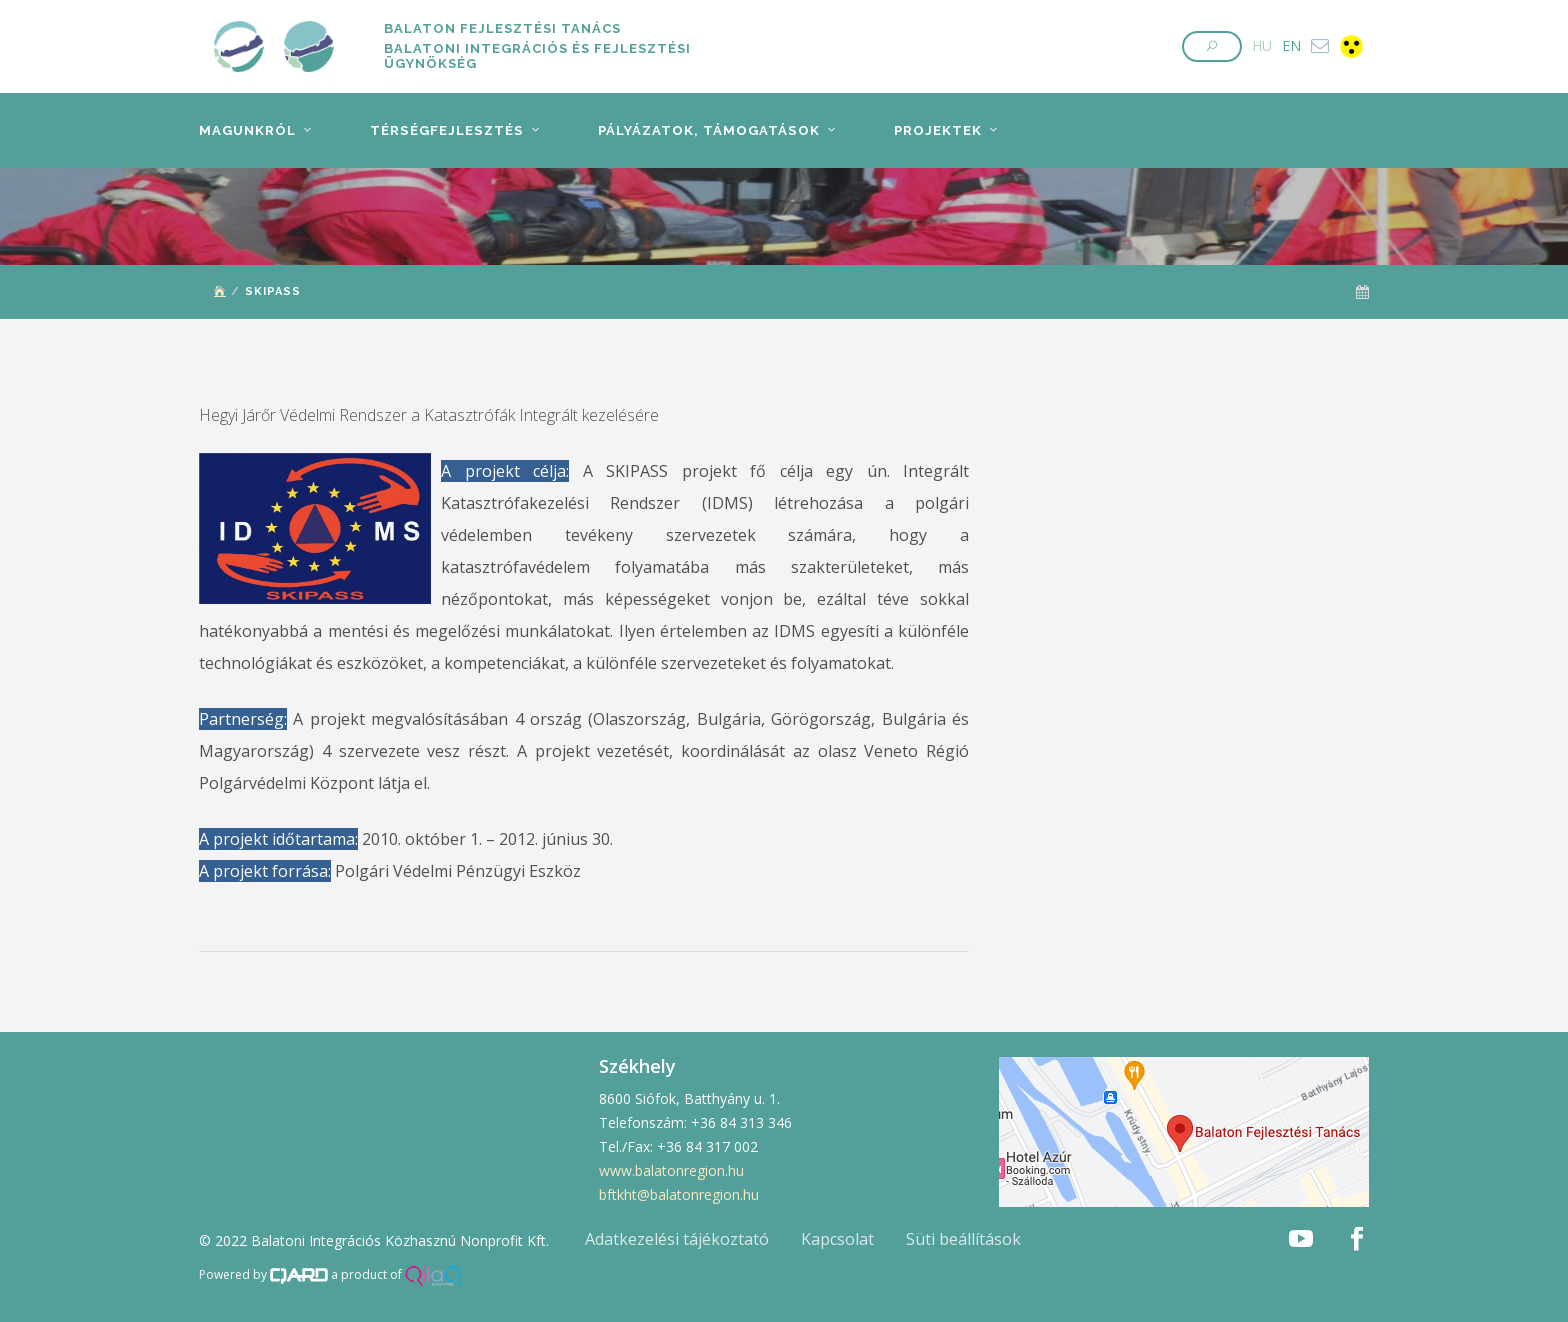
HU (1262, 45)
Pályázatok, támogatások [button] (704, 131)
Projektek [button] (932, 131)
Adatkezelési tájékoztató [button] (677, 1239)
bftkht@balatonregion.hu (679, 1194)
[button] (1212, 46)
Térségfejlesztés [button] (444, 131)
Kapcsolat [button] (837, 1239)
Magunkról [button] (247, 131)
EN (1291, 45)
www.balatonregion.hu (671, 1170)
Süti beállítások (963, 1239)
